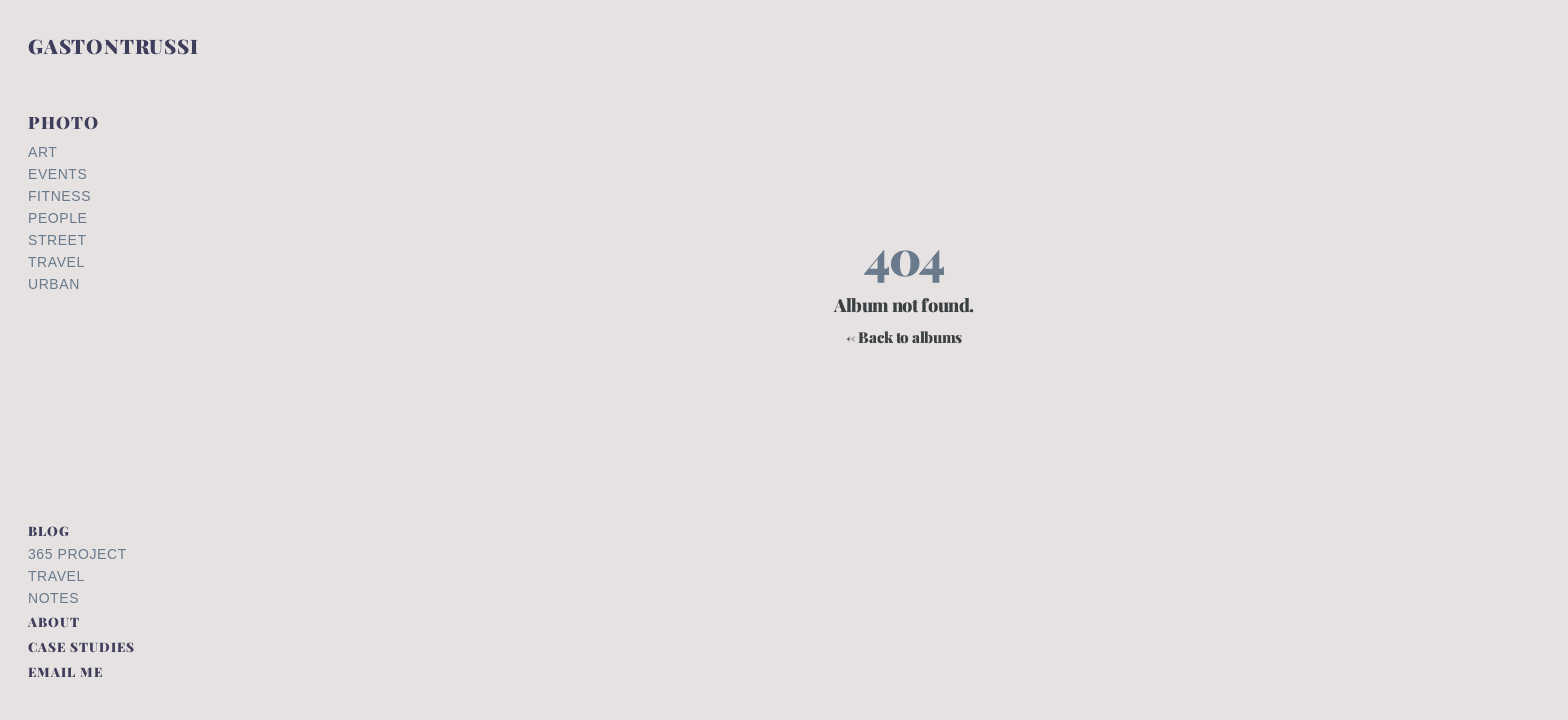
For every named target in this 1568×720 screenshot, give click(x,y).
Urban (54, 284)
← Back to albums (904, 337)
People (57, 218)
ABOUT (54, 621)
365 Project (77, 554)
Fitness (59, 196)
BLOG (49, 530)
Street (57, 240)
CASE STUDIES (81, 646)
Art (42, 152)
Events (57, 174)
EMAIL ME (65, 671)
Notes (53, 598)
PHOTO (63, 122)
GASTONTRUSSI (113, 46)
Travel (56, 262)
